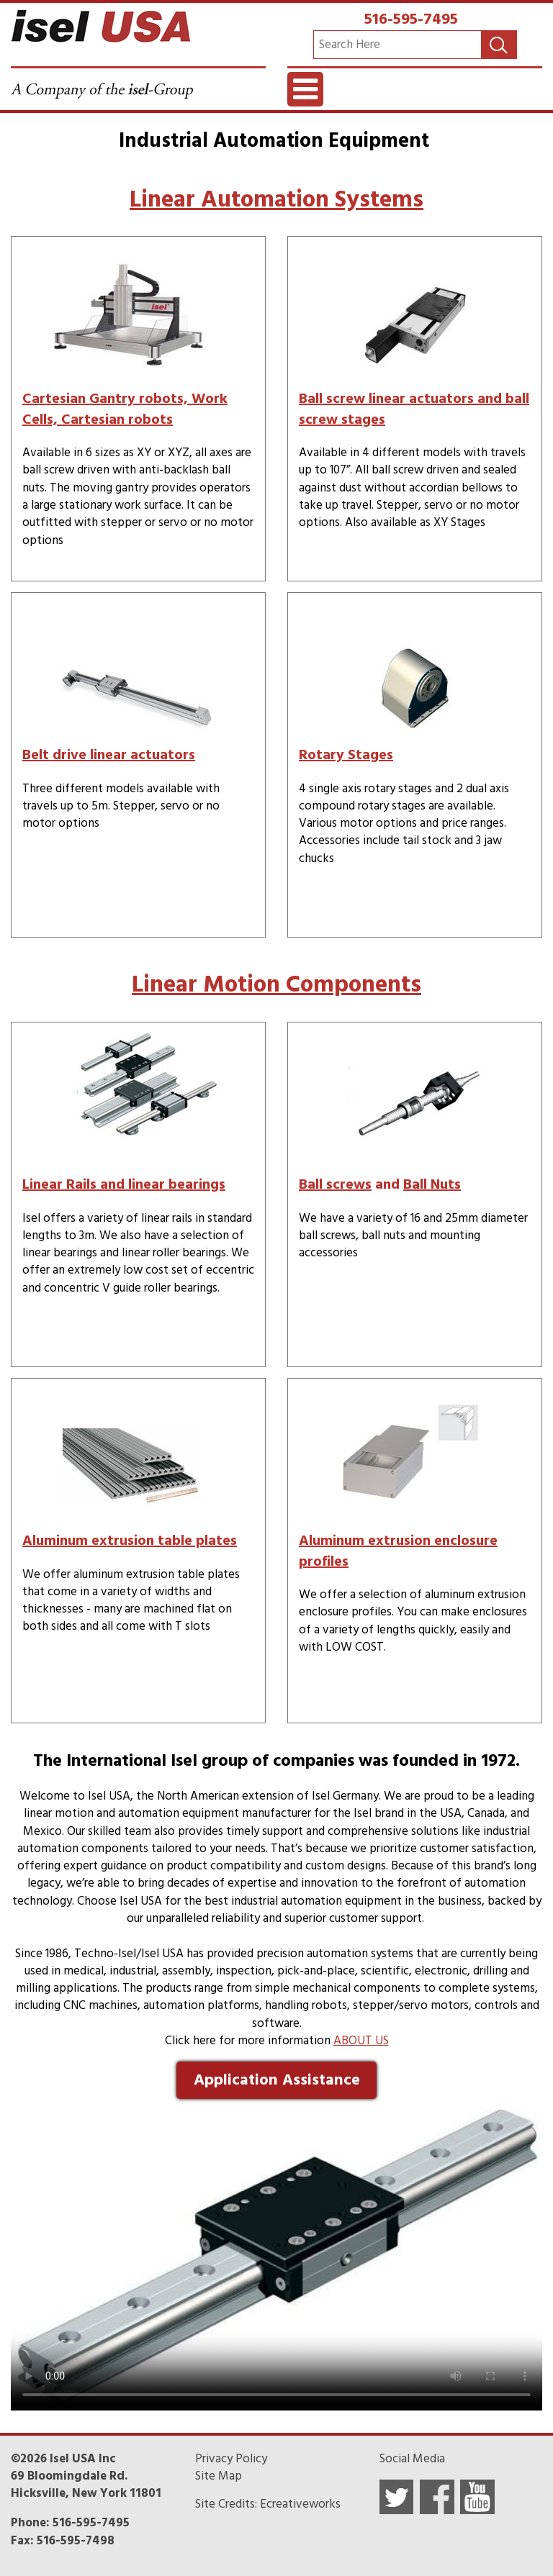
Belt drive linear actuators (108, 754)
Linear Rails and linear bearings (123, 1184)
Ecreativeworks (300, 2504)
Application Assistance (277, 2079)
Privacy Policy (231, 2459)
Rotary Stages (346, 754)
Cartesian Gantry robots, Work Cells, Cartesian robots (125, 409)
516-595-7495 (411, 19)
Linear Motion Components (276, 984)
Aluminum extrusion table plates (129, 1540)
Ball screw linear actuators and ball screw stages (414, 409)
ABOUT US (361, 2041)
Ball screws (335, 1184)
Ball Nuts (432, 1184)
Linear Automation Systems (276, 199)
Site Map (218, 2476)
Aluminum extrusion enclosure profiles (398, 1551)
